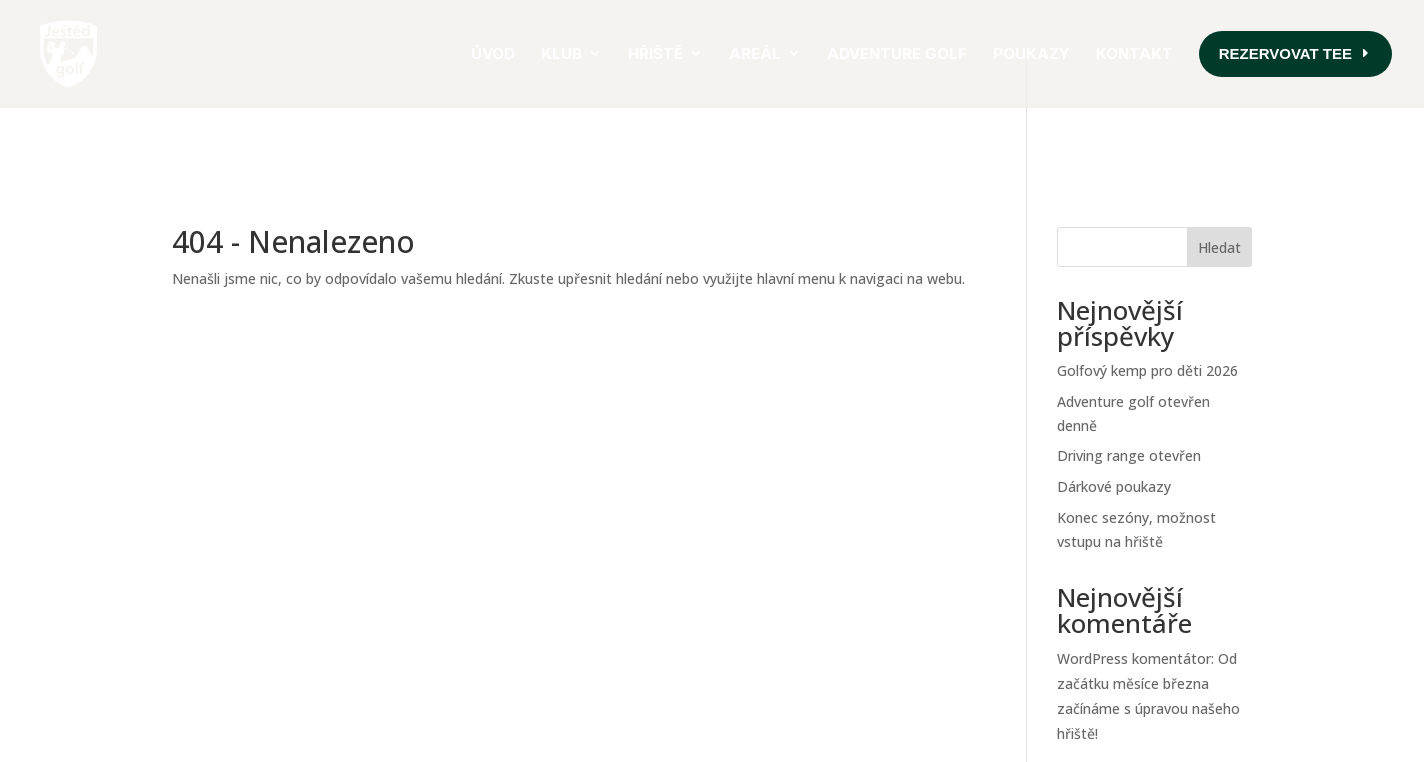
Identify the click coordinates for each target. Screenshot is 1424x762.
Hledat (1219, 185)
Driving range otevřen (1129, 393)
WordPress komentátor (1134, 596)
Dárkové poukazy (1114, 424)
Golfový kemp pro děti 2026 (1147, 308)
